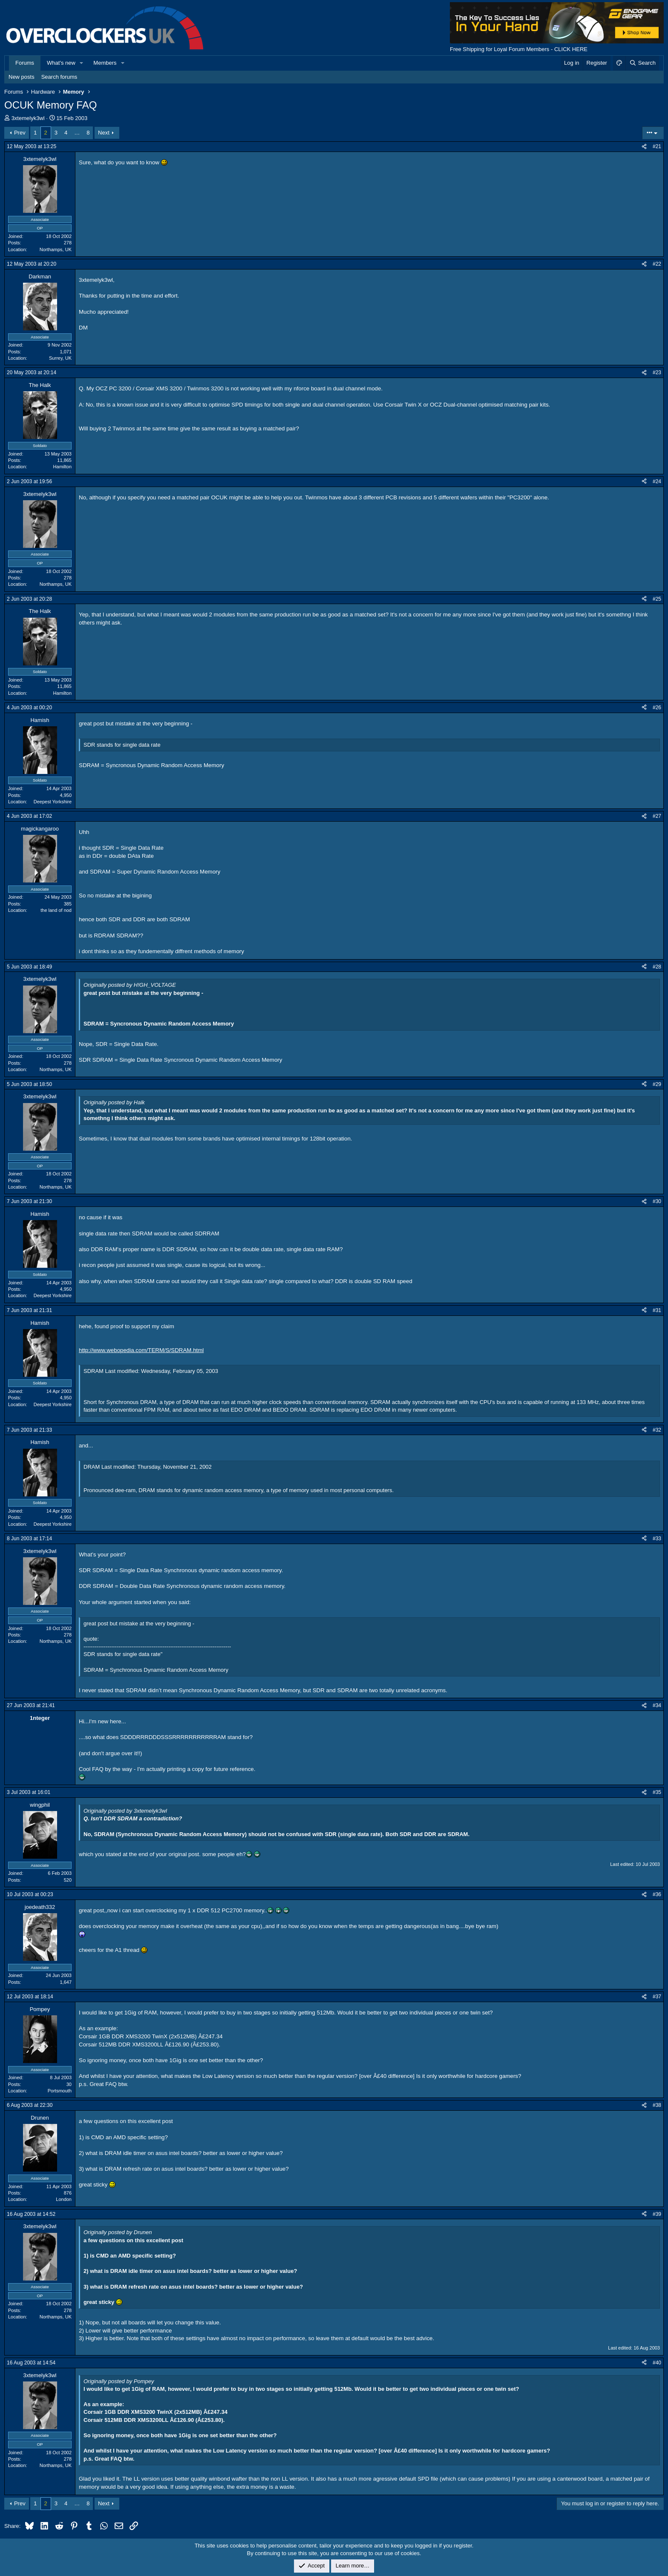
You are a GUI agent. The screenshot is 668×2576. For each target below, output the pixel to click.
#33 (657, 1539)
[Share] (644, 147)
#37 (657, 1997)
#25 (657, 599)
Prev (20, 132)
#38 (657, 2105)
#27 (657, 816)
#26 (657, 708)
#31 (657, 1310)
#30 (657, 1201)
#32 (657, 1430)
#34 (657, 1705)
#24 (657, 481)
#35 (657, 1792)
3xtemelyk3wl (28, 118)
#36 (657, 1894)
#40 (657, 2363)
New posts (22, 77)
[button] (81, 63)
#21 (657, 146)
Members (104, 63)
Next (103, 132)
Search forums (59, 77)
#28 (657, 967)
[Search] (642, 63)
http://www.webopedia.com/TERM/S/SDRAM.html (141, 1350)
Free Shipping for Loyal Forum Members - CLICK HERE (518, 49)
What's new (61, 63)
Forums (24, 63)
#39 (657, 2214)
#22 (657, 264)
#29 (657, 1084)
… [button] (77, 132)
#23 (657, 372)
